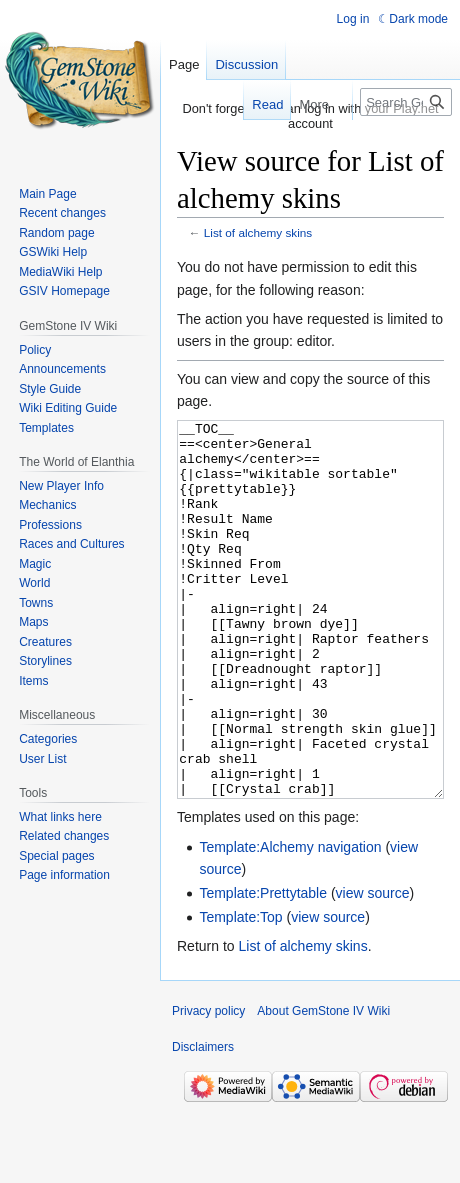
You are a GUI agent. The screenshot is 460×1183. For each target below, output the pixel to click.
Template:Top (240, 992)
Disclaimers (203, 1122)
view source (373, 968)
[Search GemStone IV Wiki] (406, 102)
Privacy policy (208, 1086)
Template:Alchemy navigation (290, 922)
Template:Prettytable (263, 968)
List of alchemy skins (258, 232)
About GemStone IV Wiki (323, 1086)
